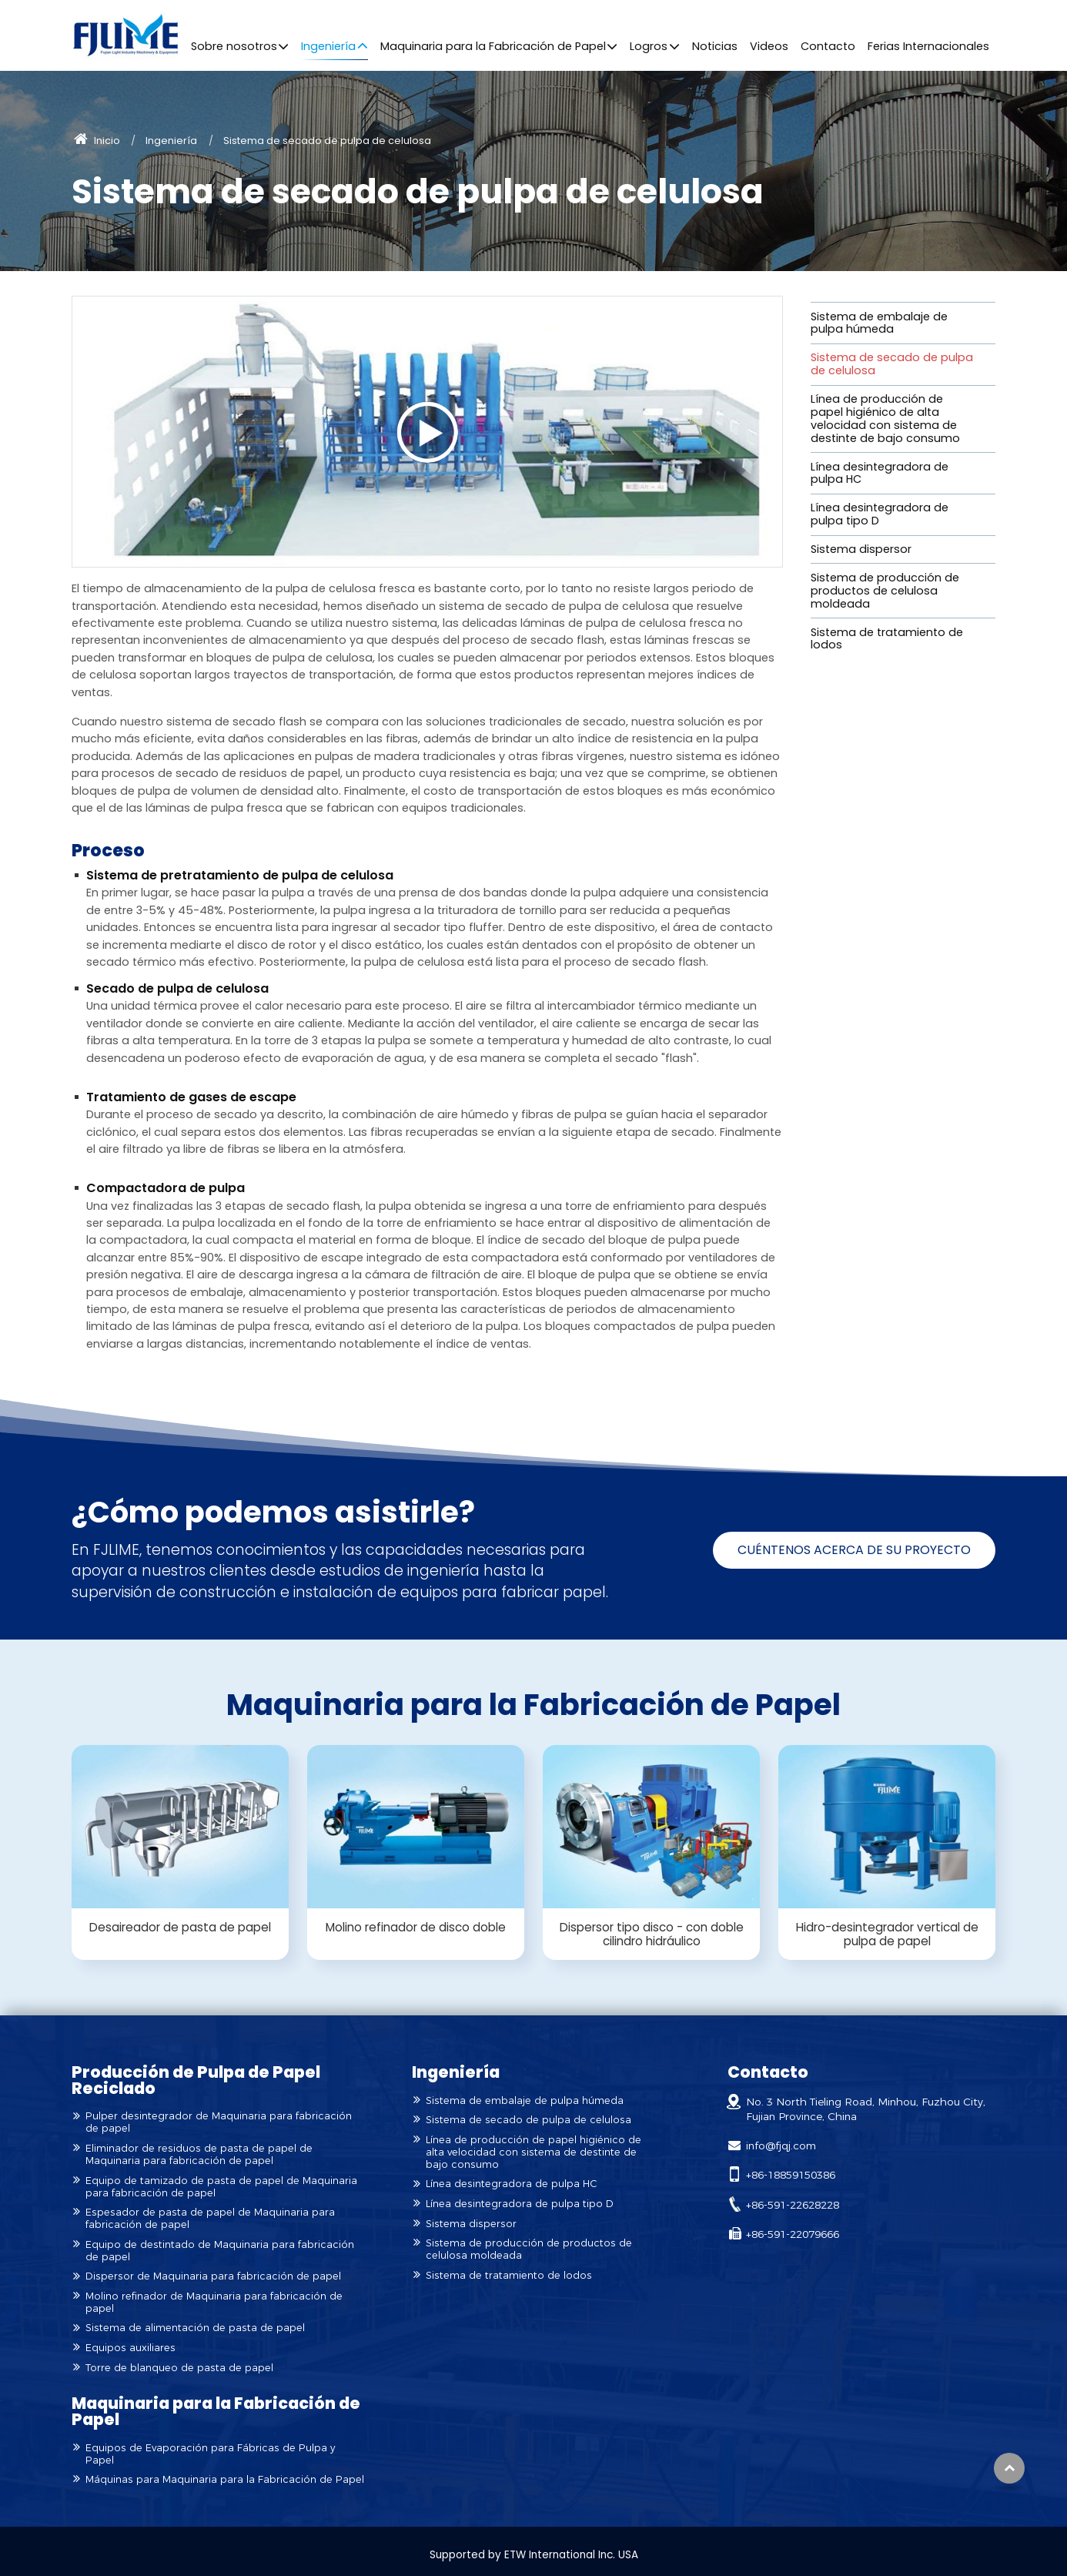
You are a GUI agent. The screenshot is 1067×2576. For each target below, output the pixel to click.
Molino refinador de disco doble (416, 1927)
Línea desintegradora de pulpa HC (879, 473)
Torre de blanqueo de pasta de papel (179, 2367)
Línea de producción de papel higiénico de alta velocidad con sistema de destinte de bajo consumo (885, 418)
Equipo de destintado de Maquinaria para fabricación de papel (219, 2251)
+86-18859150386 (790, 2175)
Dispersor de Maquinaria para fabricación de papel (213, 2276)
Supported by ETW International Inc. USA (534, 2555)
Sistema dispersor (861, 549)
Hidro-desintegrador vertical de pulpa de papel (887, 1934)
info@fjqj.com (781, 2145)
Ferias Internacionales (928, 46)
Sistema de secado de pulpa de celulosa (892, 364)
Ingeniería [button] (328, 46)
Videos (769, 46)
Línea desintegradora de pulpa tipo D (879, 514)
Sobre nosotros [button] (234, 46)
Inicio (97, 140)
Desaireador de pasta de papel (180, 1927)
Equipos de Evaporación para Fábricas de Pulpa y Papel (210, 2454)
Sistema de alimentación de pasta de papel (195, 2327)
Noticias (715, 46)
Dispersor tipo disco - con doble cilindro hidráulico (652, 1934)
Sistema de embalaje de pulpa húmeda (879, 323)
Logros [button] (648, 46)
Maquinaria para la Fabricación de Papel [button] (493, 46)
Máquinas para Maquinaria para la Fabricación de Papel (224, 2479)
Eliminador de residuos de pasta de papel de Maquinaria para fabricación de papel (199, 2154)
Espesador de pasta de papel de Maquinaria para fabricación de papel (210, 2218)
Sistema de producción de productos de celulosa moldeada (885, 590)
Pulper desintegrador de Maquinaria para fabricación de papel (218, 2122)
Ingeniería (171, 140)
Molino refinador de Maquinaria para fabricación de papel (214, 2302)
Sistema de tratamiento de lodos (887, 639)
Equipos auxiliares (130, 2347)
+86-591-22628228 (792, 2205)
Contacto (828, 46)
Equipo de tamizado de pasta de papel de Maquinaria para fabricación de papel (221, 2187)
